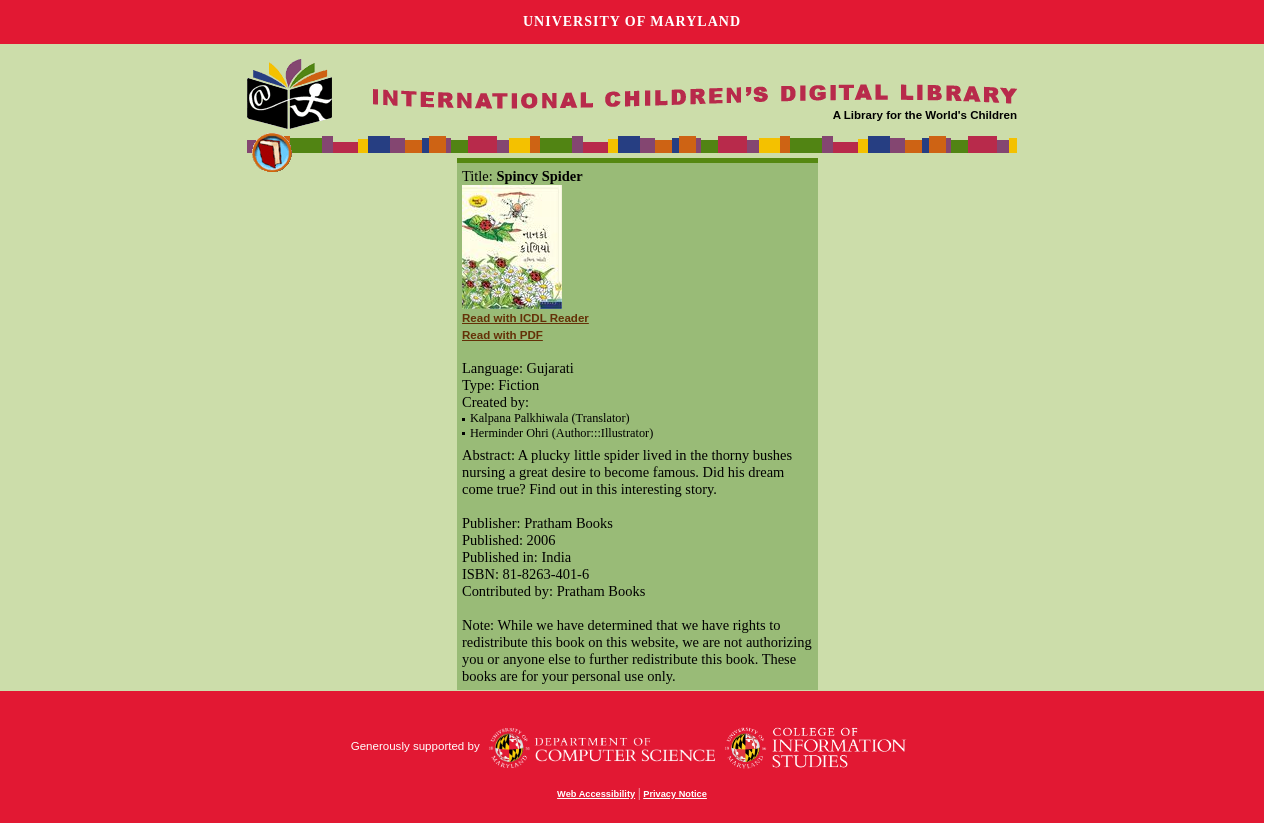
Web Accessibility (596, 794)
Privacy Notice (675, 794)
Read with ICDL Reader (525, 318)
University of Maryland (632, 21)
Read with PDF (502, 335)
